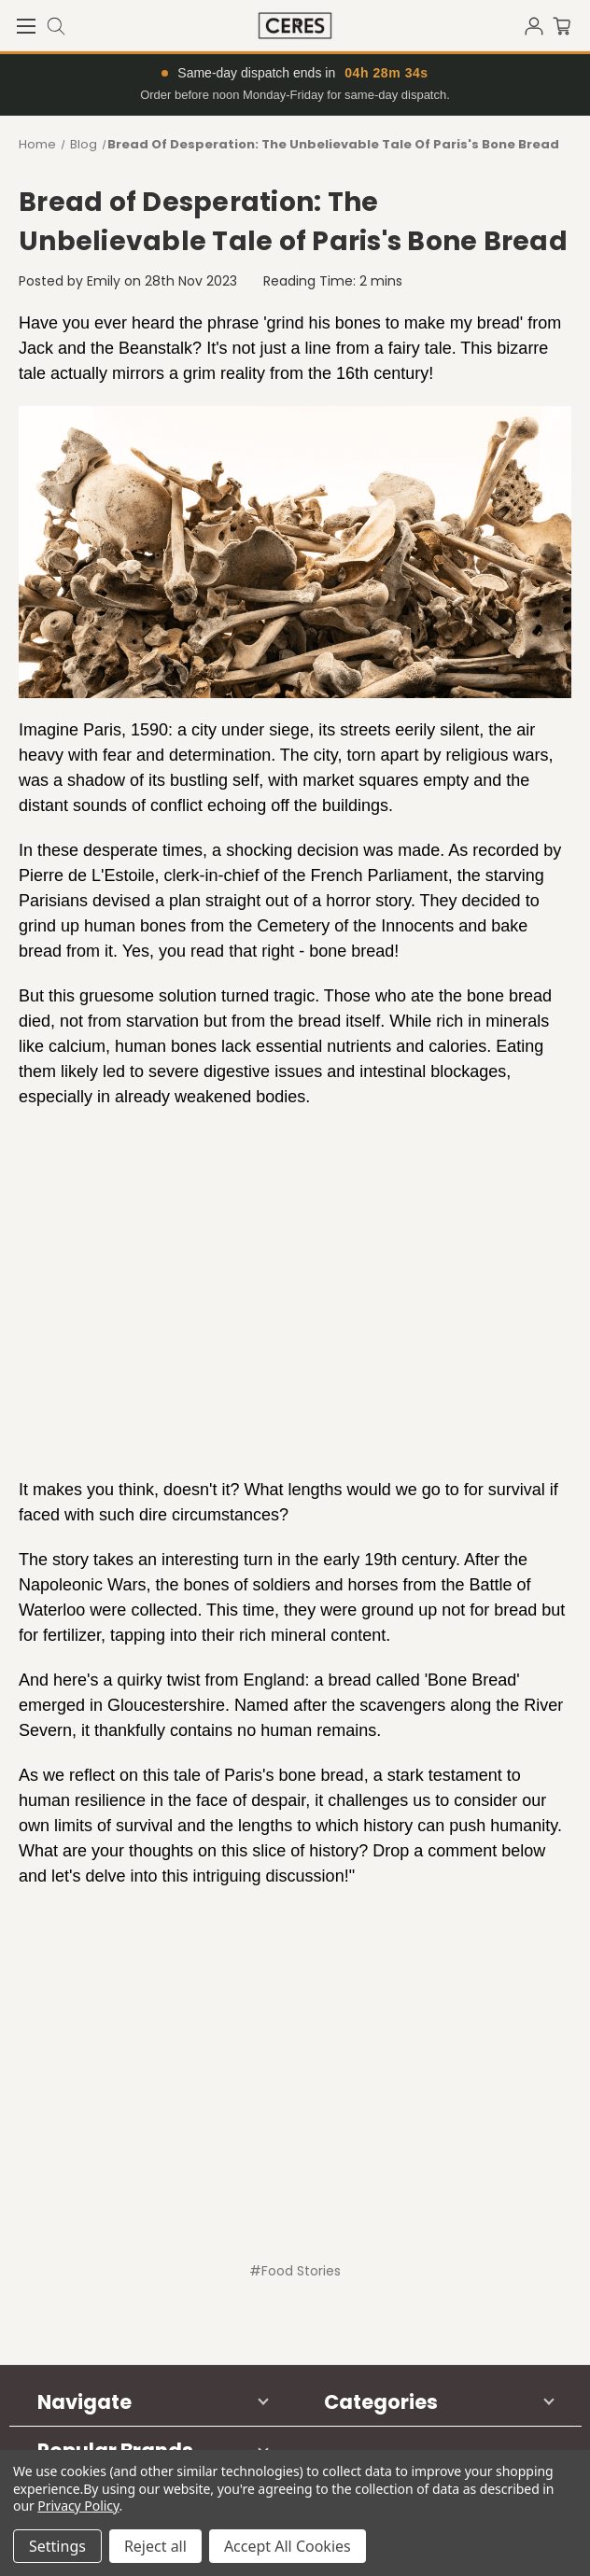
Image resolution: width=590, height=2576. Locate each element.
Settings (57, 2546)
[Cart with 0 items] (571, 24)
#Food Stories (295, 2270)
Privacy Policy (78, 2505)
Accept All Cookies (287, 2546)
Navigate (84, 2401)
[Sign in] (539, 24)
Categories (381, 2401)
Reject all (155, 2546)
